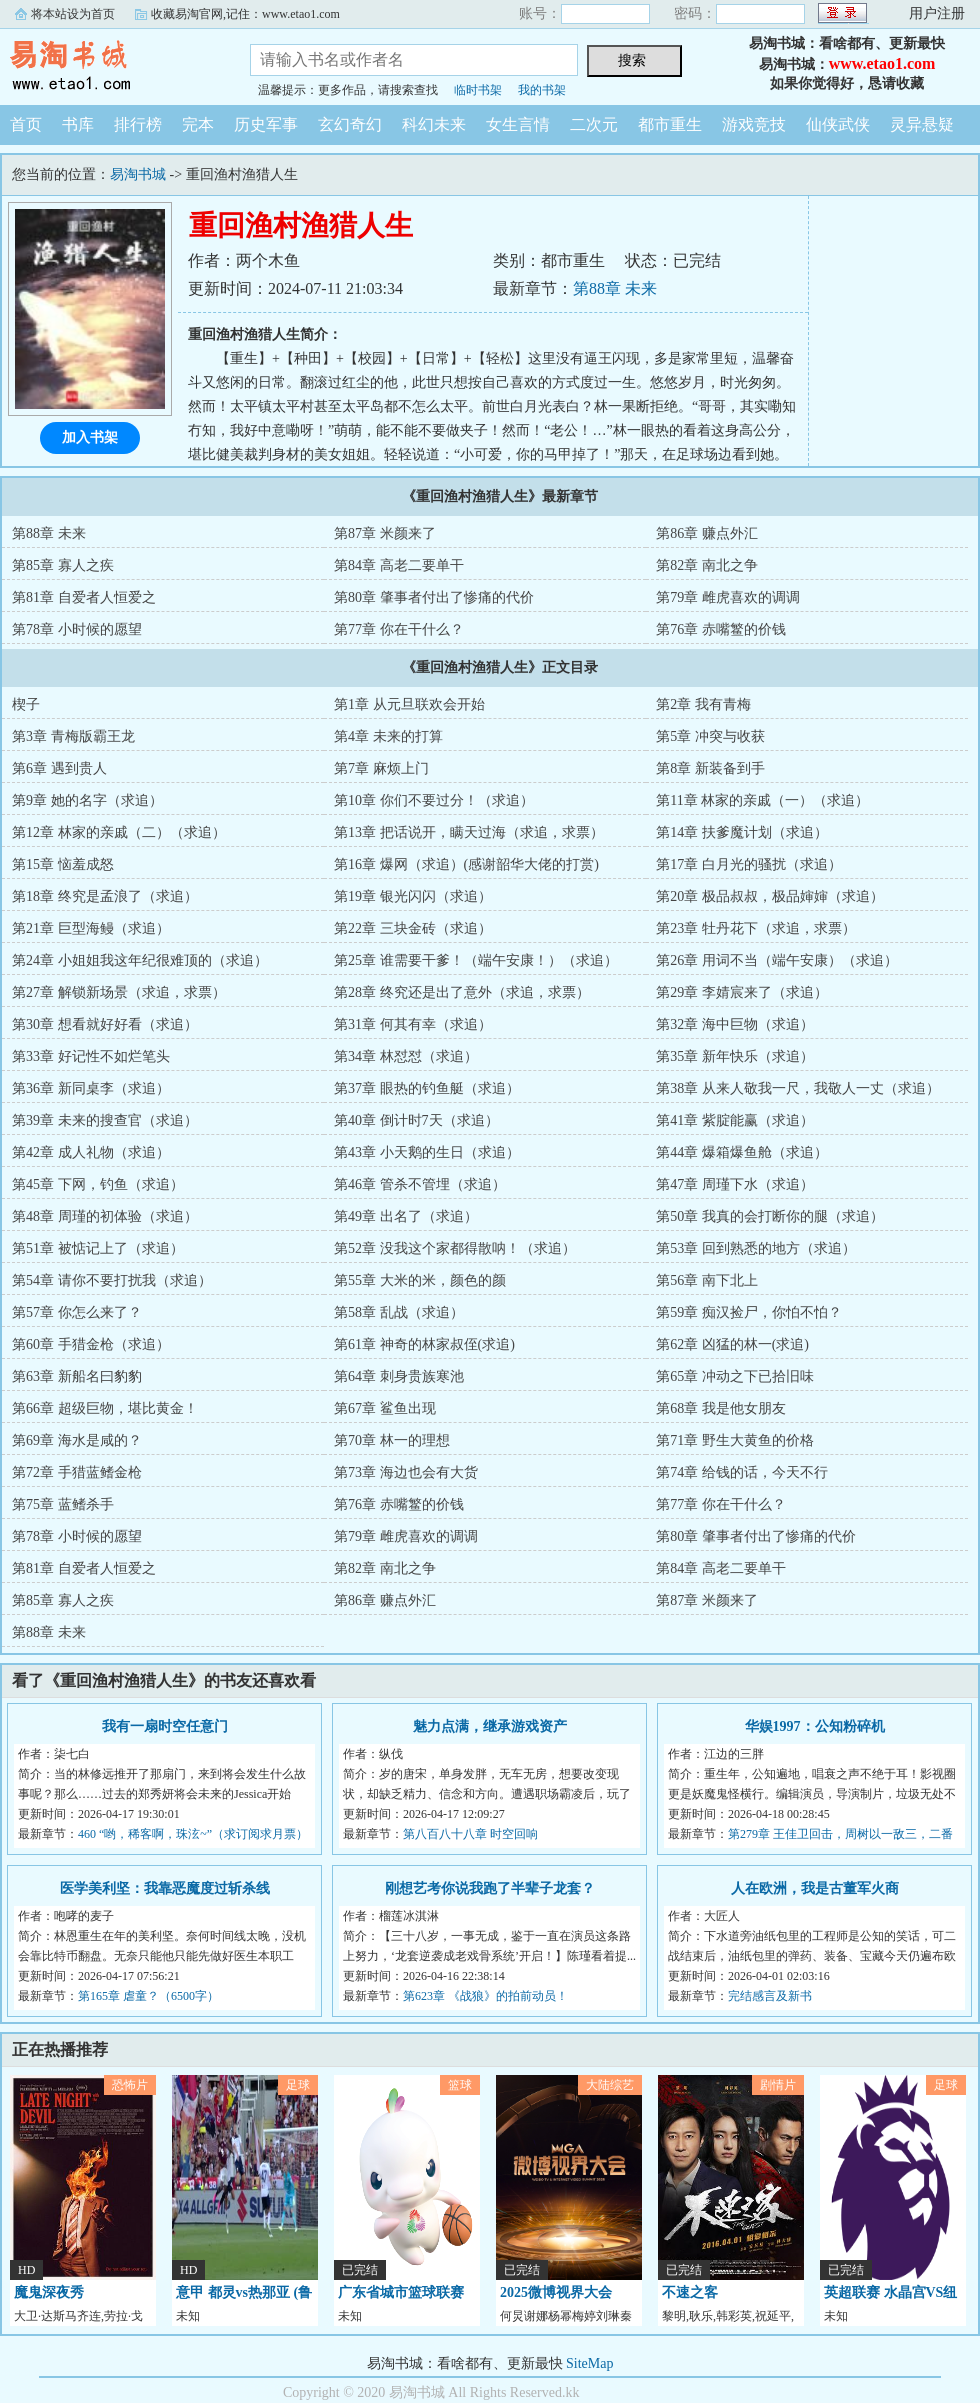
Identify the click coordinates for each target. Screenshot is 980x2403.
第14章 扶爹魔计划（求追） (742, 832)
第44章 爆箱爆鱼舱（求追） (742, 1152)
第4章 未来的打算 (388, 736)
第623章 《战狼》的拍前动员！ (485, 1996)
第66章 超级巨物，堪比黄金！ (105, 1408)
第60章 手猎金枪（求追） (91, 1344)
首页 (26, 124)
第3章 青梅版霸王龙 (73, 736)
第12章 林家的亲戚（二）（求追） (119, 832)
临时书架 (478, 90)
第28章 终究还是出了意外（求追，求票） (462, 992)
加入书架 (90, 437)
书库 (78, 124)
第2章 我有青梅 (703, 704)
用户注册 (937, 13)
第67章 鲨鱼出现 (385, 1408)
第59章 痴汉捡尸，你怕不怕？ (749, 1312)
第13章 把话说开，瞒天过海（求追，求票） (469, 832)
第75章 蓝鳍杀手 (63, 1504)
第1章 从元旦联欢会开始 (409, 704)
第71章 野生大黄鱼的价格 (735, 1440)
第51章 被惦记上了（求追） (98, 1248)
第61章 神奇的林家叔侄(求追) (424, 1344)
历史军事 (266, 124)
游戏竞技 (754, 124)
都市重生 (670, 124)
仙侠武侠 (838, 124)
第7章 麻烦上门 (381, 768)
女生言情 (518, 124)
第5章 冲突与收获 (710, 736)
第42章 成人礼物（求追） (91, 1152)
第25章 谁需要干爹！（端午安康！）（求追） (476, 960)
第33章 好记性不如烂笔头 (91, 1056)
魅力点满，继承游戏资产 (490, 1726)
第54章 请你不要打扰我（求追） (112, 1280)
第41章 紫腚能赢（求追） (735, 1120)
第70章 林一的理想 (392, 1440)
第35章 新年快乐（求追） (735, 1056)
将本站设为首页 (73, 14)
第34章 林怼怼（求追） (406, 1056)
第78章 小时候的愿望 (77, 629)
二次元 (594, 124)
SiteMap (589, 2363)
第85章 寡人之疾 (63, 565)
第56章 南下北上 (707, 1280)
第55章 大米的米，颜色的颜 (420, 1280)
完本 (198, 124)
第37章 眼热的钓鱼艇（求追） (427, 1088)
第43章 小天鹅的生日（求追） (427, 1152)
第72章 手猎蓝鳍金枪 (77, 1472)
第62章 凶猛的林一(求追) (732, 1344)
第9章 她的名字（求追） (87, 800)
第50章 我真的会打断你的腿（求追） (770, 1216)
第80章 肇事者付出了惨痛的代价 (434, 597)
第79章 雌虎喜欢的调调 (728, 597)
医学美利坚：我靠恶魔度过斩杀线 (165, 1888)
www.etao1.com (882, 63)
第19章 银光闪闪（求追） (413, 896)
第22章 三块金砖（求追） (413, 928)
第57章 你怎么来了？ (77, 1312)
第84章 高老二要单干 (399, 565)
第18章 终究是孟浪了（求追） (105, 896)
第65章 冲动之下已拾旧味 (735, 1376)
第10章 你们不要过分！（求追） (434, 800)
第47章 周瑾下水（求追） (735, 1184)
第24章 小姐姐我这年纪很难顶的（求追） (140, 960)
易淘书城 (110, 64)
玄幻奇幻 (350, 124)
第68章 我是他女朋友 (721, 1408)
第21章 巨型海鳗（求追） (91, 928)
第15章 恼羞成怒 (63, 864)
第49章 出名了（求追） (406, 1216)
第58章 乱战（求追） (399, 1312)
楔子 (26, 704)
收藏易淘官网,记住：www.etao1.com (245, 14)
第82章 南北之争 (707, 565)
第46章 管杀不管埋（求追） (420, 1184)
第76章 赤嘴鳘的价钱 (721, 629)
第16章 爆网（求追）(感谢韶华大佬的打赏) (466, 864)
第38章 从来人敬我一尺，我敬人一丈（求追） (798, 1088)
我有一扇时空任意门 (165, 1726)
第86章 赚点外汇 (707, 533)
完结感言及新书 (770, 1996)
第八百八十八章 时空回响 (470, 1834)
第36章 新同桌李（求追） (91, 1088)
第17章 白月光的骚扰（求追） (749, 864)
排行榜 (138, 124)
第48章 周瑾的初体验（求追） (105, 1216)
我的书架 (542, 90)
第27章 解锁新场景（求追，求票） (119, 992)
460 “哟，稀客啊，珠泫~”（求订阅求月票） (193, 1834)
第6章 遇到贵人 (59, 768)
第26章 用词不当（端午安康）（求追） (777, 960)
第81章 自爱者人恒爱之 (84, 597)
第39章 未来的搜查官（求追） (105, 1120)
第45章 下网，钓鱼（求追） (98, 1184)
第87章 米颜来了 (385, 533)
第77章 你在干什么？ (399, 629)
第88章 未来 (615, 288)
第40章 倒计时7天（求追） (416, 1120)
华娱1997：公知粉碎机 (815, 1726)
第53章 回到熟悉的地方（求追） (756, 1248)
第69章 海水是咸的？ (77, 1440)
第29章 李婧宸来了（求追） (742, 992)
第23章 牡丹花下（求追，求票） (756, 928)
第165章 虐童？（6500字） (148, 1996)
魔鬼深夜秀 (49, 2292)
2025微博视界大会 (556, 2292)
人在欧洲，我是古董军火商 (815, 1888)
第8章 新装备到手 (710, 768)
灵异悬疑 (922, 124)
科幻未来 (434, 124)
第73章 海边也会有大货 (406, 1472)
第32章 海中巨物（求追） (735, 1024)
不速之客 (690, 2292)
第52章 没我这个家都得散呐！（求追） (455, 1248)
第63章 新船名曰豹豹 (77, 1376)
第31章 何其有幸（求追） (413, 1024)
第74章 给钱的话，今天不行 (742, 1472)
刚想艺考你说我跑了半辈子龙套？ (490, 1888)
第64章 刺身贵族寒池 (399, 1376)
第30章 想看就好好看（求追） (105, 1024)
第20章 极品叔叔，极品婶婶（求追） (770, 896)
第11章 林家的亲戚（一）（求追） (762, 800)
